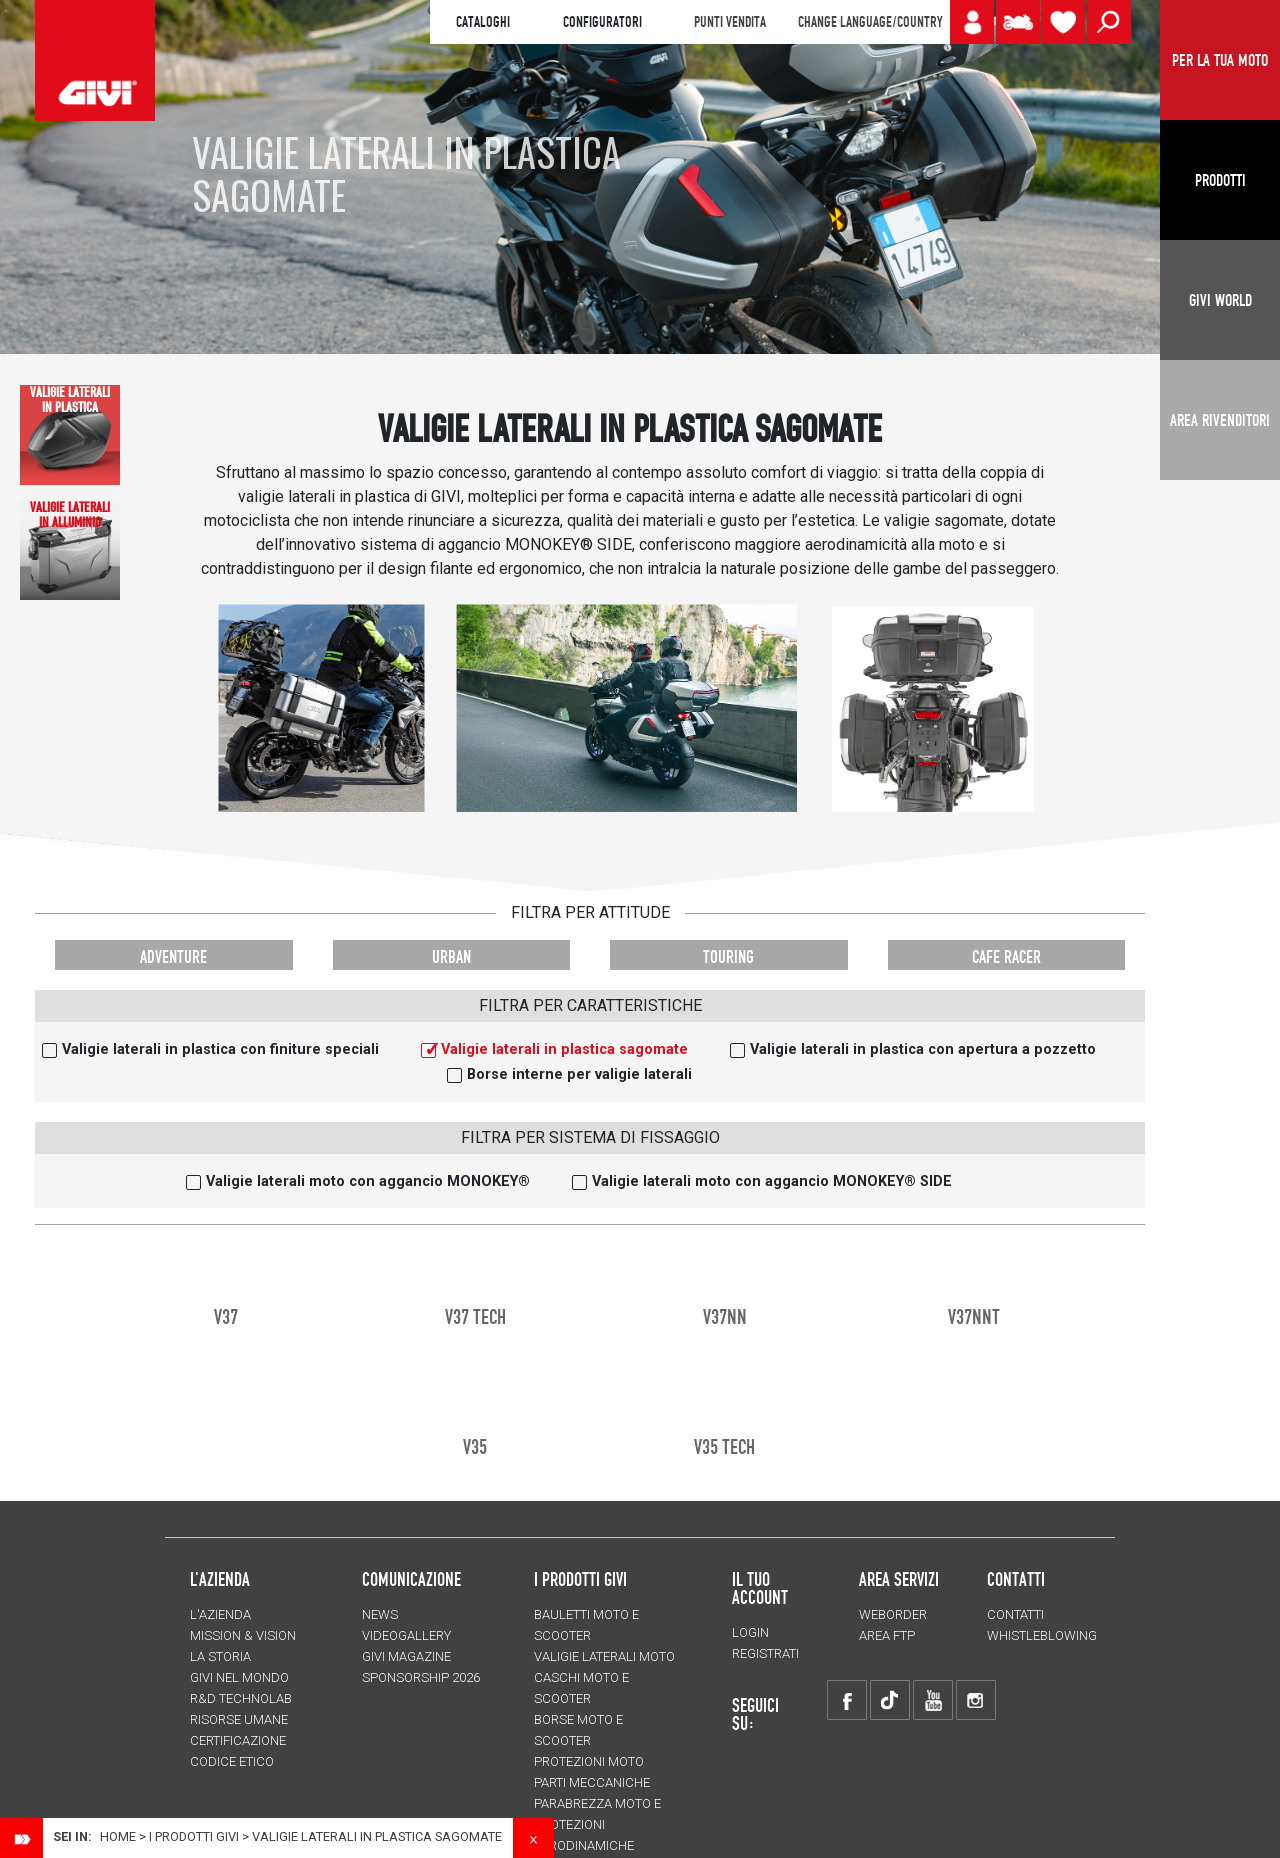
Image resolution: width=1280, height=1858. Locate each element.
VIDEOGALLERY (406, 1635)
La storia (220, 1656)
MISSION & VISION (243, 1635)
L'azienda (220, 1614)
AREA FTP (887, 1635)
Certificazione (238, 1740)
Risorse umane (239, 1719)
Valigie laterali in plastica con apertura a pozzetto (923, 1049)
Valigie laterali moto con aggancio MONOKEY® (368, 1181)
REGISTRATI (765, 1653)
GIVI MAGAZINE (406, 1656)
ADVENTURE (173, 956)
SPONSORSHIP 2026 (421, 1677)
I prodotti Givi (580, 1579)
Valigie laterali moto (604, 1656)
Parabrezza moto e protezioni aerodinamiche (597, 1824)
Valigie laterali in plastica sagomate (564, 1049)
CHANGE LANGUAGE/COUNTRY (870, 22)
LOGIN (750, 1632)
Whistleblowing (1042, 1635)
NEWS (380, 1614)
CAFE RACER (1006, 956)
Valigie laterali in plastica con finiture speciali (220, 1049)
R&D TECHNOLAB (241, 1698)
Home (118, 1836)
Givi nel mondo (239, 1677)
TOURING (728, 956)
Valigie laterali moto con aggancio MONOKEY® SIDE (772, 1181)
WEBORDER (893, 1614)
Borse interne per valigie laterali (579, 1074)
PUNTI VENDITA (730, 22)
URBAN (451, 956)
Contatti (1015, 1614)
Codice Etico (232, 1761)
